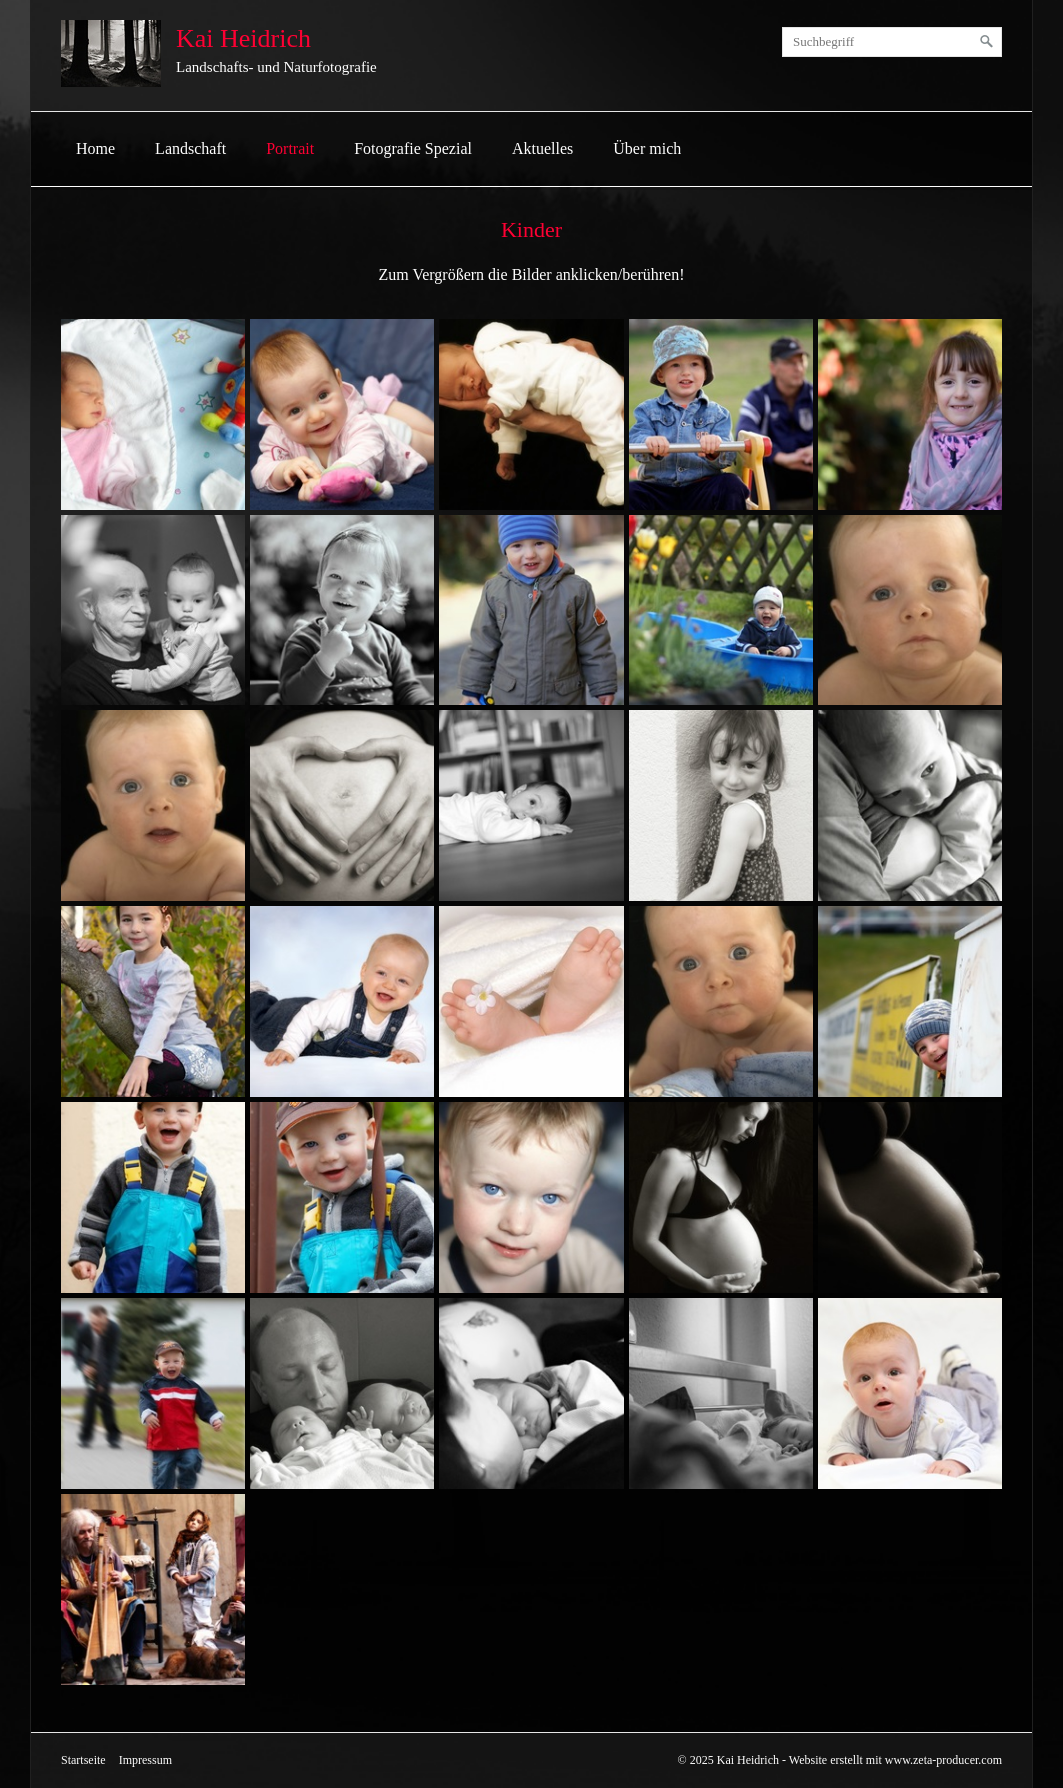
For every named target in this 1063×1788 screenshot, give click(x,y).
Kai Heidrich (243, 38)
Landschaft (190, 148)
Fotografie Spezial (413, 148)
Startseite (83, 1760)
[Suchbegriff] (892, 42)
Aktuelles (542, 148)
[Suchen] (987, 42)
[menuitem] (95, 149)
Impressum (145, 1760)
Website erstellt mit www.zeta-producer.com (895, 1760)
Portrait (290, 148)
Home (95, 148)
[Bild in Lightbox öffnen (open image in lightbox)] (153, 414)
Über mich (647, 148)
